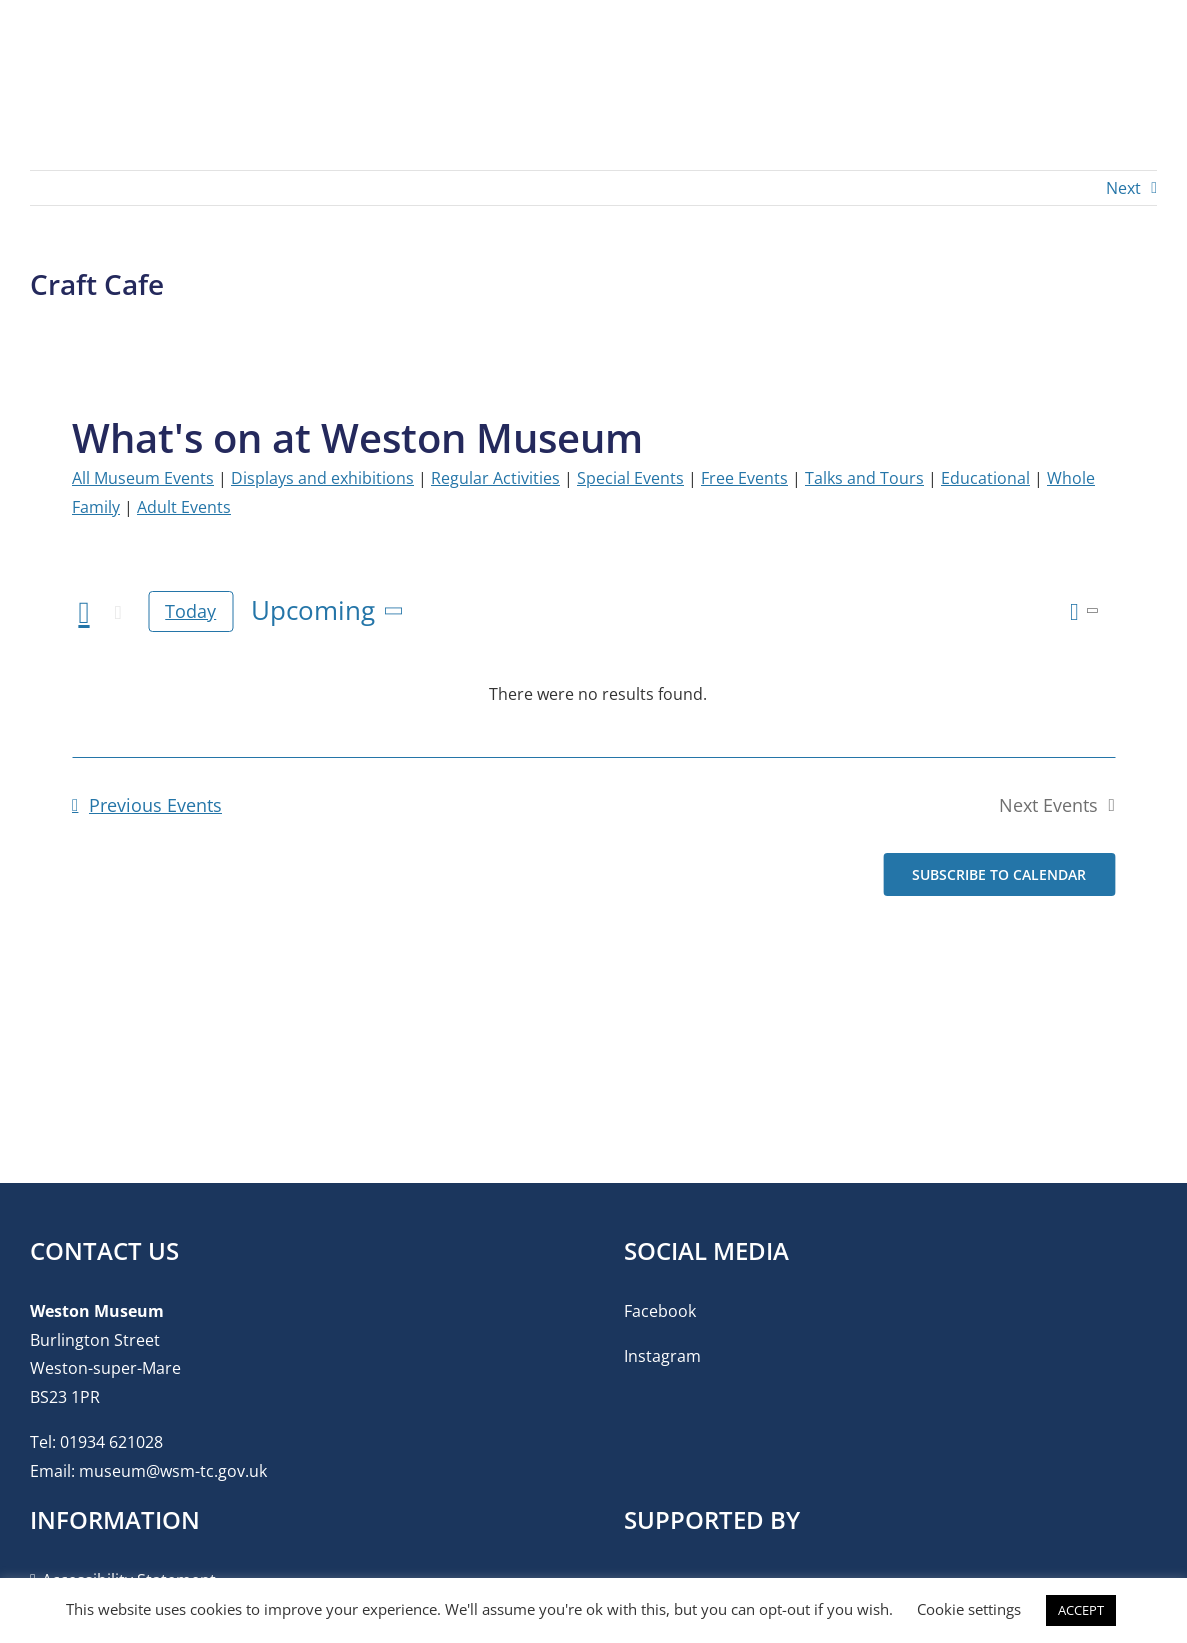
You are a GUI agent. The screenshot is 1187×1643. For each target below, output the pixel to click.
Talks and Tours (864, 478)
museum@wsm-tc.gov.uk (173, 1471)
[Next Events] (118, 612)
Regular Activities (495, 478)
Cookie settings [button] (969, 1609)
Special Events (630, 478)
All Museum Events (143, 478)
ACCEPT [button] (1081, 1610)
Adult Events (184, 507)
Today (190, 611)
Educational (985, 478)
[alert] (597, 694)
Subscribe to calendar (999, 874)
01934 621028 (111, 1442)
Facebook (660, 1311)
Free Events (744, 478)
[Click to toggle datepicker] (330, 611)
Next (1123, 188)
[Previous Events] (84, 613)
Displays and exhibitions (322, 478)
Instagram (662, 1356)
